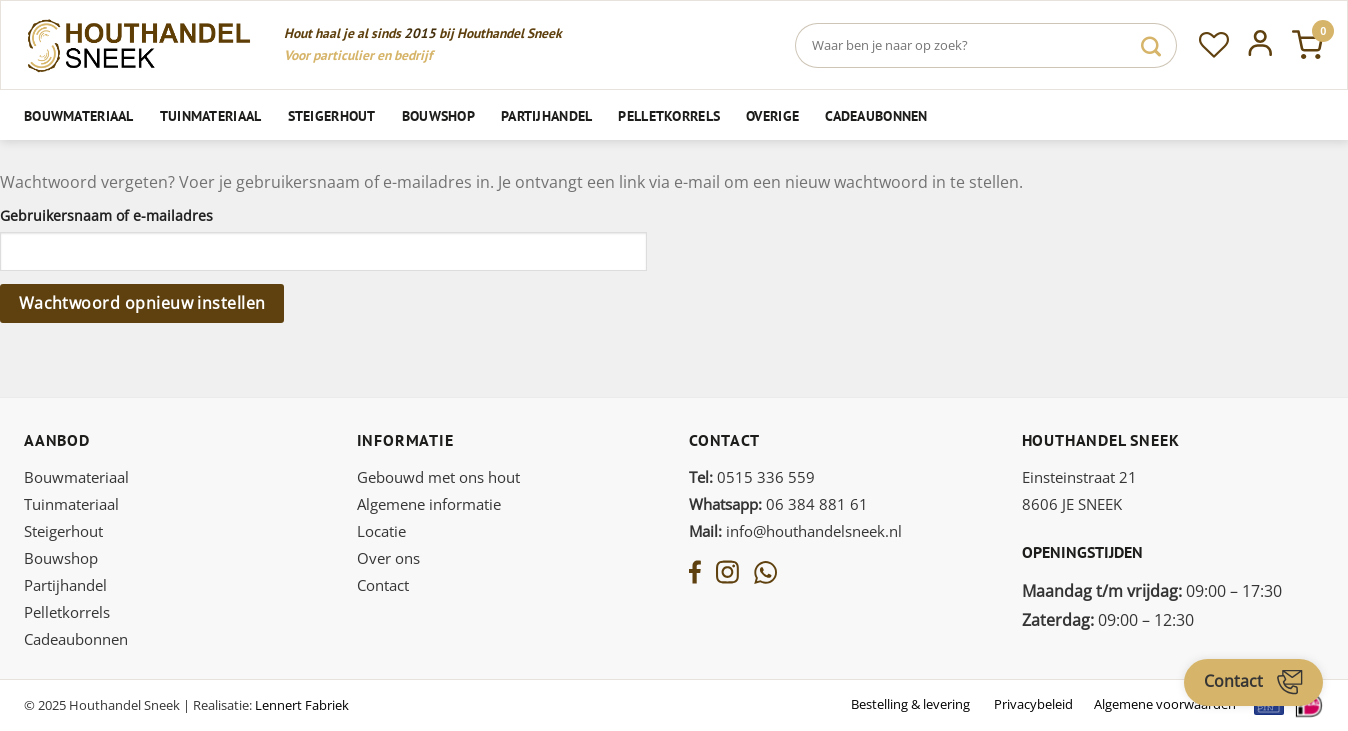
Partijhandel (546, 115)
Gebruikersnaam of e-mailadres (112, 215)
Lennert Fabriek (302, 705)
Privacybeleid (1033, 704)
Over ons (388, 558)
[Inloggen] (1260, 45)
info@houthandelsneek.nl (795, 531)
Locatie (381, 531)
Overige (772, 115)
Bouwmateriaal (79, 115)
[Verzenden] (1151, 45)
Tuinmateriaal (211, 115)
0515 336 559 (752, 477)
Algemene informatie (429, 504)
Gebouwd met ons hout (438, 477)
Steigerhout (332, 115)
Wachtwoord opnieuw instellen (142, 303)
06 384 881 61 (778, 504)
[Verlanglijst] (1214, 45)
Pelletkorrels (669, 115)
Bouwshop (438, 115)
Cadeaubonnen (876, 115)
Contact (383, 585)
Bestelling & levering (910, 704)
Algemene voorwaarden (1165, 704)
